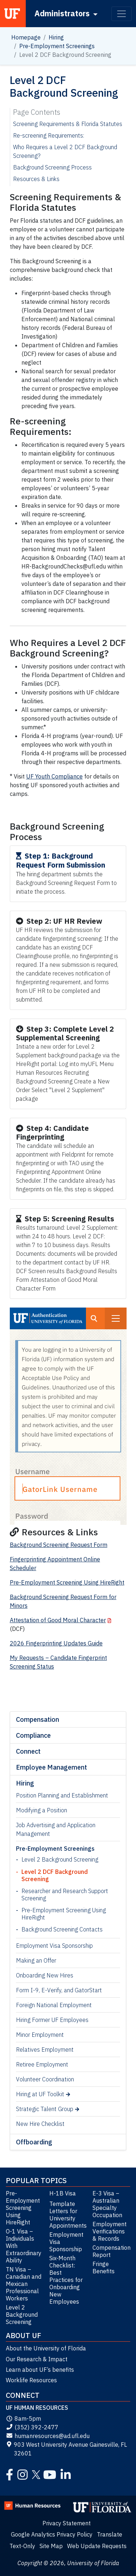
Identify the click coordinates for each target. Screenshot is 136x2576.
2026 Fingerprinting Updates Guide (56, 1643)
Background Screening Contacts (62, 1929)
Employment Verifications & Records (109, 2231)
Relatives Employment (45, 2049)
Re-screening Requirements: (48, 135)
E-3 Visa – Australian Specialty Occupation (107, 2204)
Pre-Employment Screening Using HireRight (63, 1913)
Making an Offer (36, 1960)
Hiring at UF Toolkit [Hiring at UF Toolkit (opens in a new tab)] (40, 2094)
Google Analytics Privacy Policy (51, 2534)
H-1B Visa (62, 2193)
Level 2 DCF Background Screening (54, 1875)
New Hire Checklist (40, 2123)
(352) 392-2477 (32, 2427)
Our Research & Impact (36, 2359)
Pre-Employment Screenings (57, 46)
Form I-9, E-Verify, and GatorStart (59, 1990)
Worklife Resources (31, 2380)
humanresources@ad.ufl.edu (48, 2436)
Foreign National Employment (54, 2005)
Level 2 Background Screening (59, 1859)
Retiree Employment (42, 2064)
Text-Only (22, 2546)
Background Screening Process (52, 167)
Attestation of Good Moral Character (58, 1620)
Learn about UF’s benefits (40, 2369)
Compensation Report (111, 2251)
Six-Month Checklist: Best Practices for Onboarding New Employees (66, 2279)
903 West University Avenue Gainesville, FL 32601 (66, 2449)
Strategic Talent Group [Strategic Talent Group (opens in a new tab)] (44, 2109)
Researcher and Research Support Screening (64, 1894)
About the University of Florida (46, 2348)
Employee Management (51, 1767)
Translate (109, 2534)
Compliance (33, 1735)
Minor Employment (40, 2034)
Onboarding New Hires (44, 1975)
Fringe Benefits (103, 2267)
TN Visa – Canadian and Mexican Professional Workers (23, 2284)
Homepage (26, 37)
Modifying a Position (41, 1810)
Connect (28, 1751)
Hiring (56, 37)
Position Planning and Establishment (62, 1795)
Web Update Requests (97, 2546)
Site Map (51, 2546)
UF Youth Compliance (54, 776)
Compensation (37, 1719)
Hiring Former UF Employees (52, 2019)
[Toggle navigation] (121, 14)
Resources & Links (36, 178)
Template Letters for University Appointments (68, 2214)
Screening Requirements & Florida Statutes (67, 123)
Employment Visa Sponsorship (54, 1945)
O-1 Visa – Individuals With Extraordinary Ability (23, 2246)
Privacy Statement (66, 2523)
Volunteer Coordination (45, 2079)
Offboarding (34, 2142)
